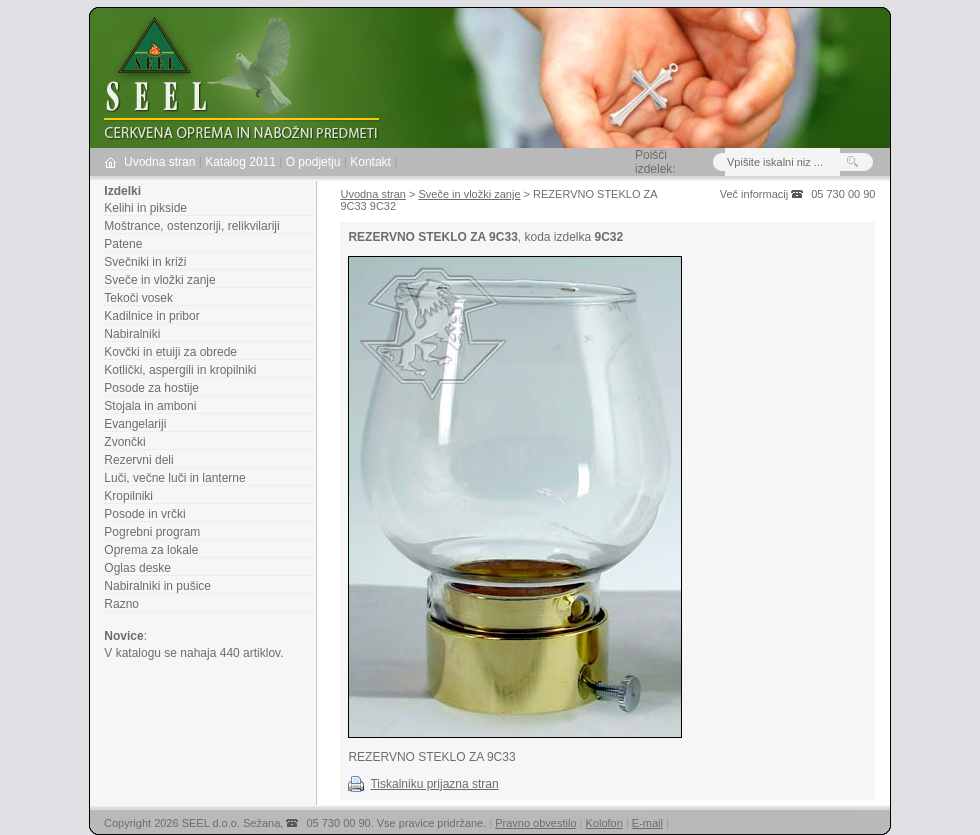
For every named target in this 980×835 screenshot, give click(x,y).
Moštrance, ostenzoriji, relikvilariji (191, 226)
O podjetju (313, 162)
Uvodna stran (159, 162)
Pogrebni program (152, 532)
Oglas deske (137, 568)
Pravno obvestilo (535, 823)
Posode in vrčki (144, 514)
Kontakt (370, 162)
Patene (123, 244)
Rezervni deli (138, 460)
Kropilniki (128, 496)
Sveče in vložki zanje (159, 280)
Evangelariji (135, 424)
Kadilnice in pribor (151, 316)
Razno (121, 604)
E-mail (647, 823)
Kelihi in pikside (145, 208)
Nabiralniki (132, 334)
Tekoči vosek (138, 298)
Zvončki (124, 442)
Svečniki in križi (145, 262)
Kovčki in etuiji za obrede (170, 352)
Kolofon (604, 823)
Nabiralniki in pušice (157, 586)
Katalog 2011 (240, 162)
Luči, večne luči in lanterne (174, 478)
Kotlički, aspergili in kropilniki (180, 370)
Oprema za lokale (151, 550)
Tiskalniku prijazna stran (434, 784)
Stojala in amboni (150, 406)
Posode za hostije (151, 388)
